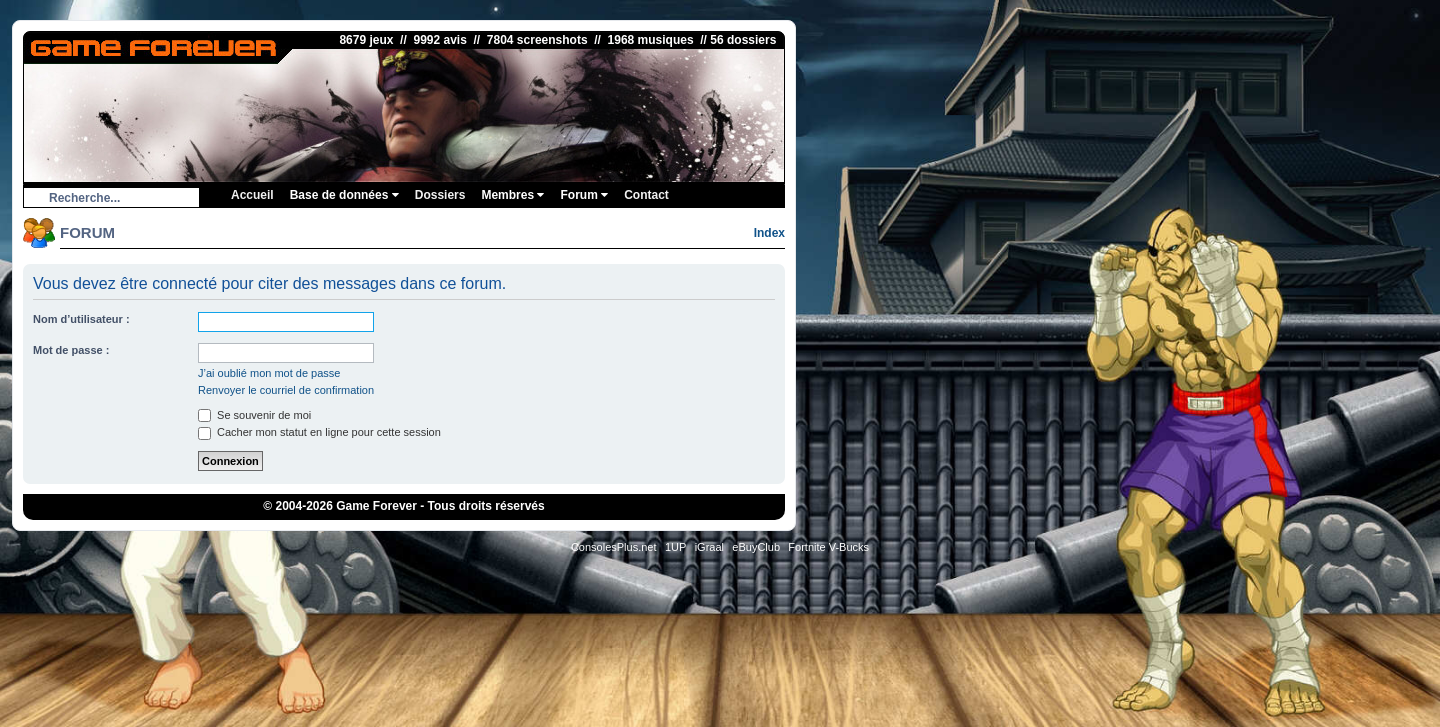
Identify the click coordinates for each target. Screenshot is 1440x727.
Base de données (344, 195)
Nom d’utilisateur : (81, 319)
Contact (646, 195)
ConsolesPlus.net (614, 547)
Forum (584, 195)
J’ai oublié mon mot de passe (269, 373)
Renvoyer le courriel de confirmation (286, 390)
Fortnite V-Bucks (828, 547)
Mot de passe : (71, 350)
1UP (675, 547)
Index (769, 233)
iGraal (709, 547)
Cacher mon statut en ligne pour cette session (319, 432)
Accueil (252, 195)
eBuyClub (756, 547)
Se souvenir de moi (254, 415)
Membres (512, 195)
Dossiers (440, 195)
